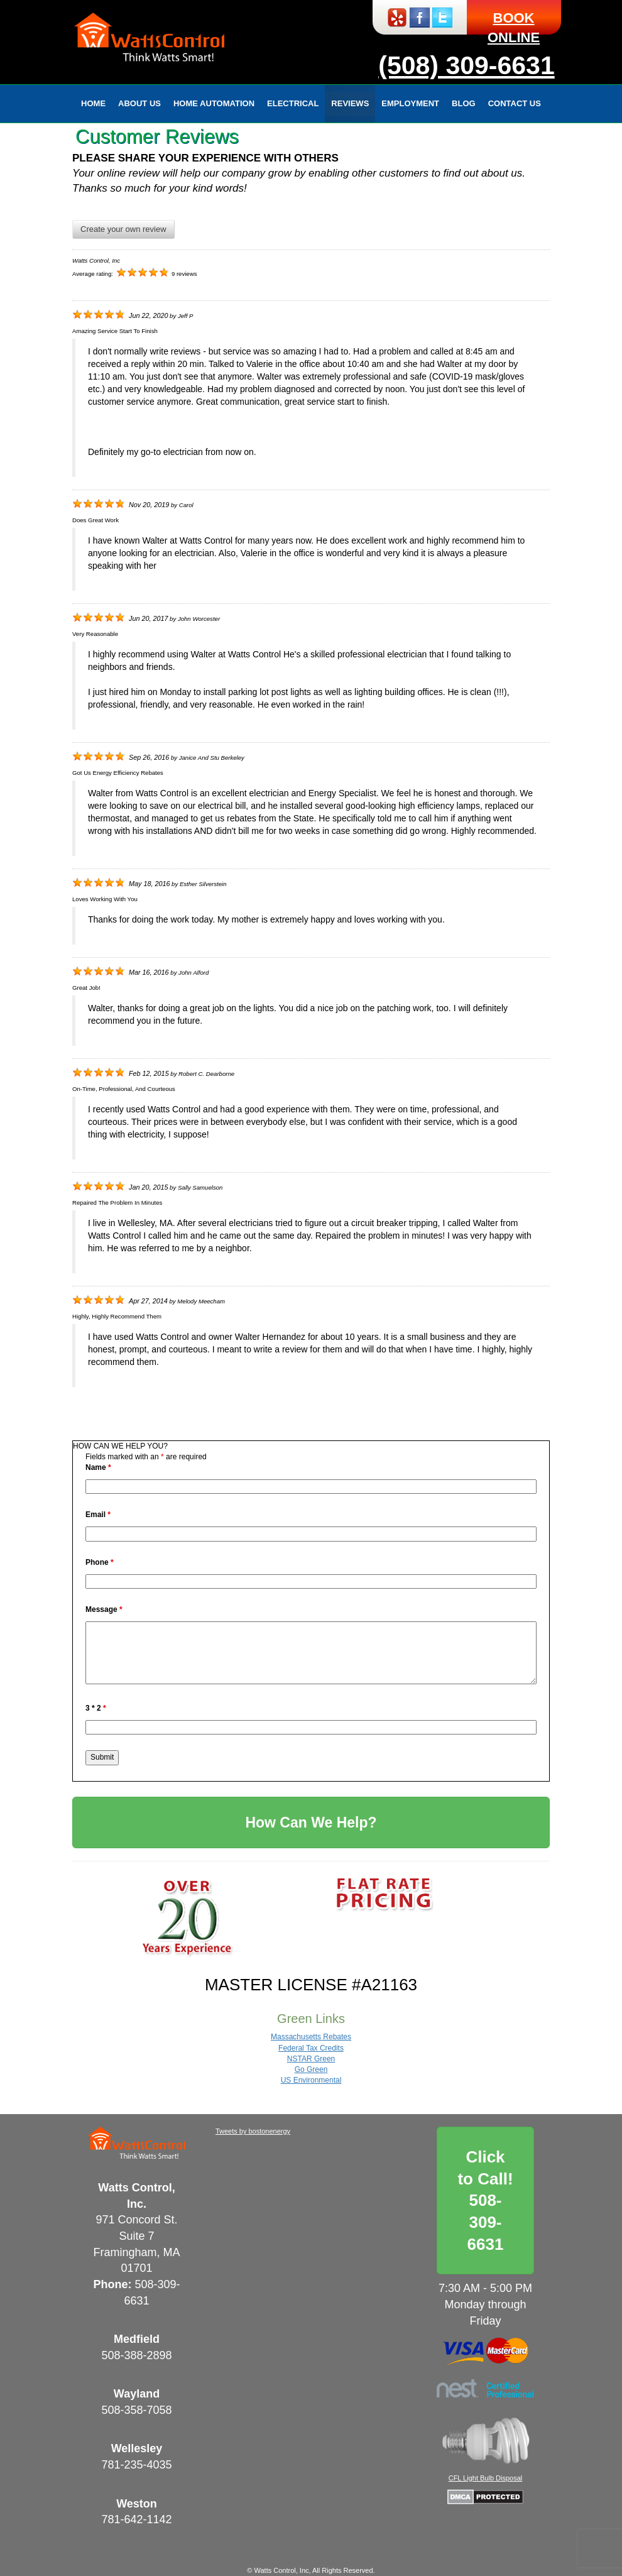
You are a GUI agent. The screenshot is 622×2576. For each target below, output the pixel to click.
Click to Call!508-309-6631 (485, 2200)
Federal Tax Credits (311, 2048)
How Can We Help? (310, 1822)
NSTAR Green (311, 2058)
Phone (99, 1562)
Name (98, 1467)
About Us (139, 103)
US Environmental (311, 2080)
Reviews (350, 103)
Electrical (293, 103)
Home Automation (213, 103)
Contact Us (514, 103)
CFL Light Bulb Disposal (486, 2478)
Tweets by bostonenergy (253, 2131)
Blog (464, 103)
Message (104, 1609)
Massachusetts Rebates (311, 2036)
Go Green (311, 2069)
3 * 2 (95, 1708)
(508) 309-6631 (466, 65)
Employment (410, 103)
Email (98, 1514)
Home (93, 103)
